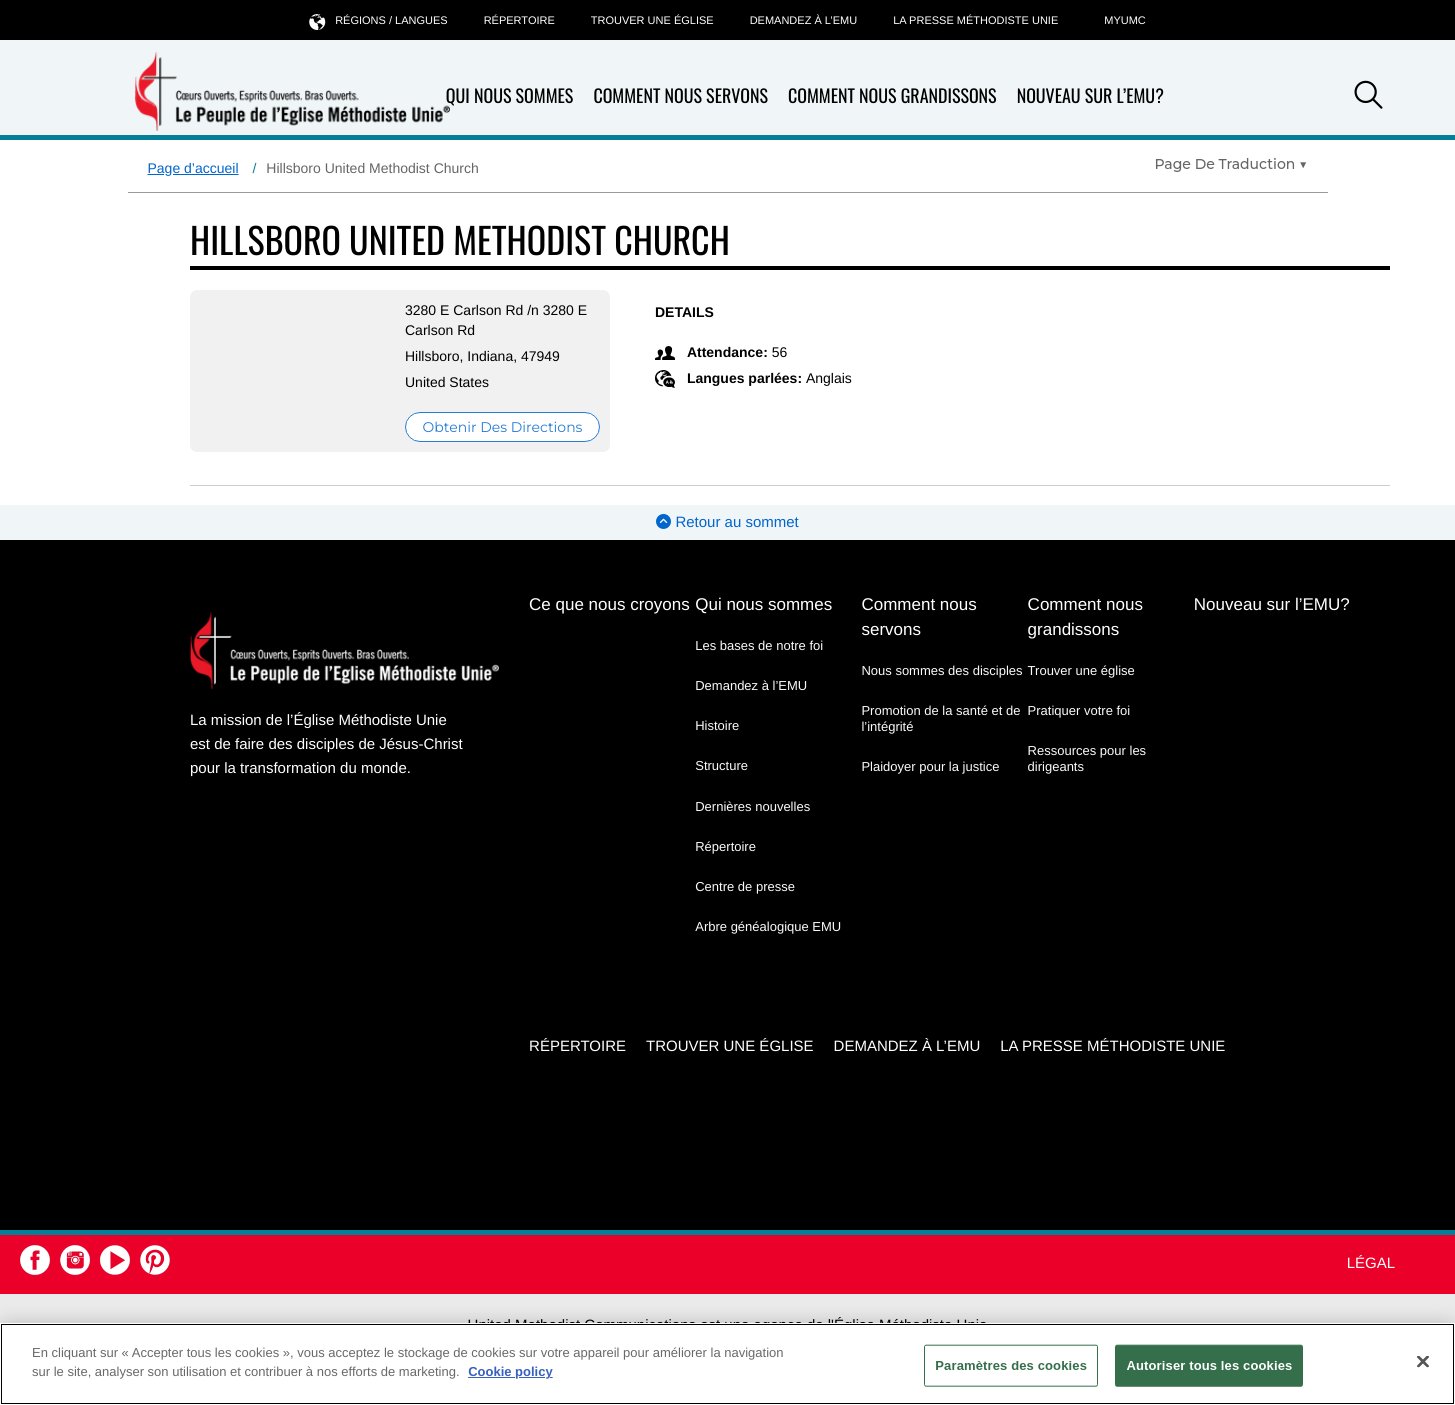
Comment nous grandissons (892, 96)
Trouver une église (652, 21)
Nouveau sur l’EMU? (1090, 96)
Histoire (717, 725)
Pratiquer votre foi (1079, 710)
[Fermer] (1423, 1361)
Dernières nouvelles (752, 806)
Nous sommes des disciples (941, 670)
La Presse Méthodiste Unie (975, 21)
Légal (1371, 1263)
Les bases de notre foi (759, 645)
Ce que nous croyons (609, 604)
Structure (721, 765)
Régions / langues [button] (378, 20)
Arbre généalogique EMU (768, 926)
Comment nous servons (680, 96)
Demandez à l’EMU (804, 21)
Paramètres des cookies (1011, 1365)
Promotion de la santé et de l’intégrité (940, 718)
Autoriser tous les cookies (1209, 1365)
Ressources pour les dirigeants (1087, 758)
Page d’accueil (193, 168)
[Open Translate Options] (1230, 164)
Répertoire (519, 21)
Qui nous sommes (510, 96)
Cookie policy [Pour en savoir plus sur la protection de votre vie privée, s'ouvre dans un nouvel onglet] (510, 1371)
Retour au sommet (727, 522)
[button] (1369, 98)
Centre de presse (745, 886)
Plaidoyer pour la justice (930, 766)
